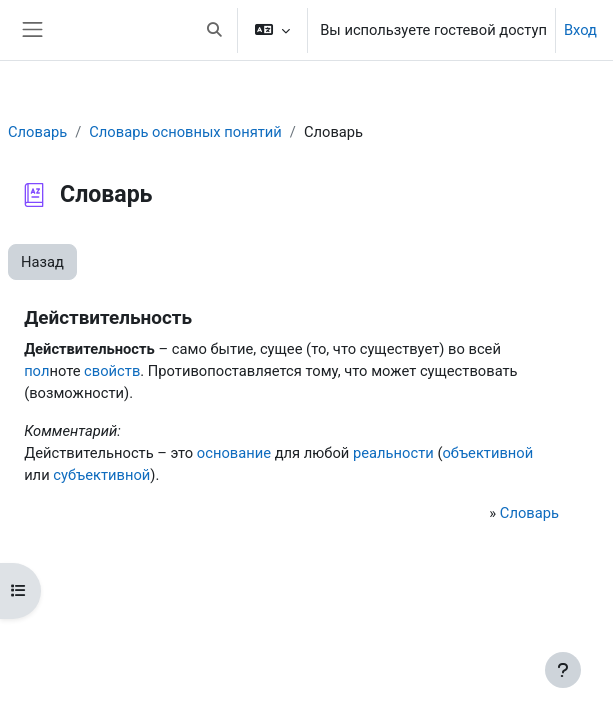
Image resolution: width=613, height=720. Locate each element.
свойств (112, 371)
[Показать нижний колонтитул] (563, 670)
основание (234, 453)
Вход (580, 30)
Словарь (37, 132)
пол (36, 371)
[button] (214, 30)
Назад (42, 262)
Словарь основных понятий (185, 132)
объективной (487, 453)
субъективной (101, 475)
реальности (393, 453)
